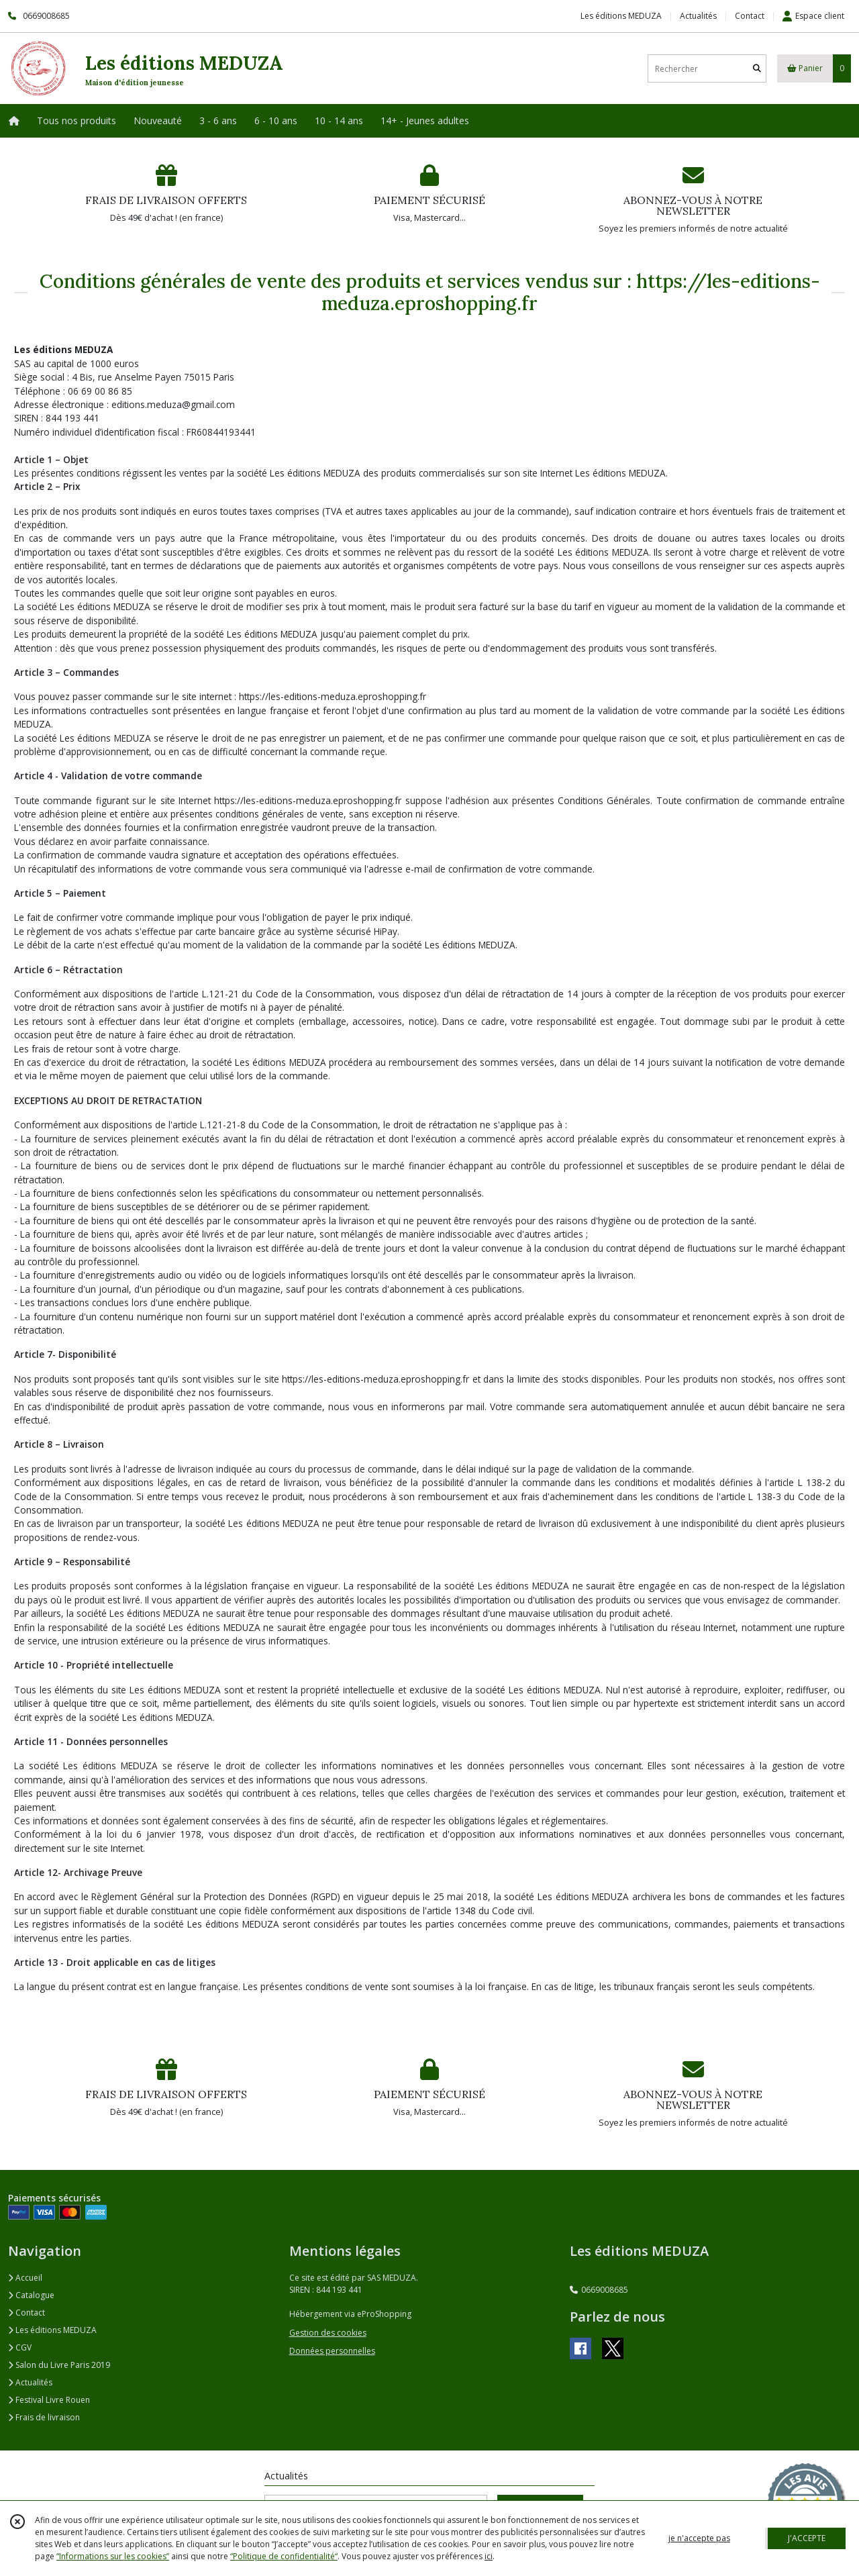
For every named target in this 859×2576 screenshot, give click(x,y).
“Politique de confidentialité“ (284, 2556)
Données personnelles (332, 2351)
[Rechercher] (757, 69)
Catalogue (31, 2295)
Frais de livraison (44, 2417)
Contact (749, 15)
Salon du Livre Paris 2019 (59, 2365)
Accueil (25, 2277)
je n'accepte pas (699, 2538)
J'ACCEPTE (806, 2538)
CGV (20, 2347)
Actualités (30, 2382)
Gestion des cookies (327, 2332)
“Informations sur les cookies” (112, 2556)
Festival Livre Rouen (49, 2400)
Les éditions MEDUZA (52, 2330)
